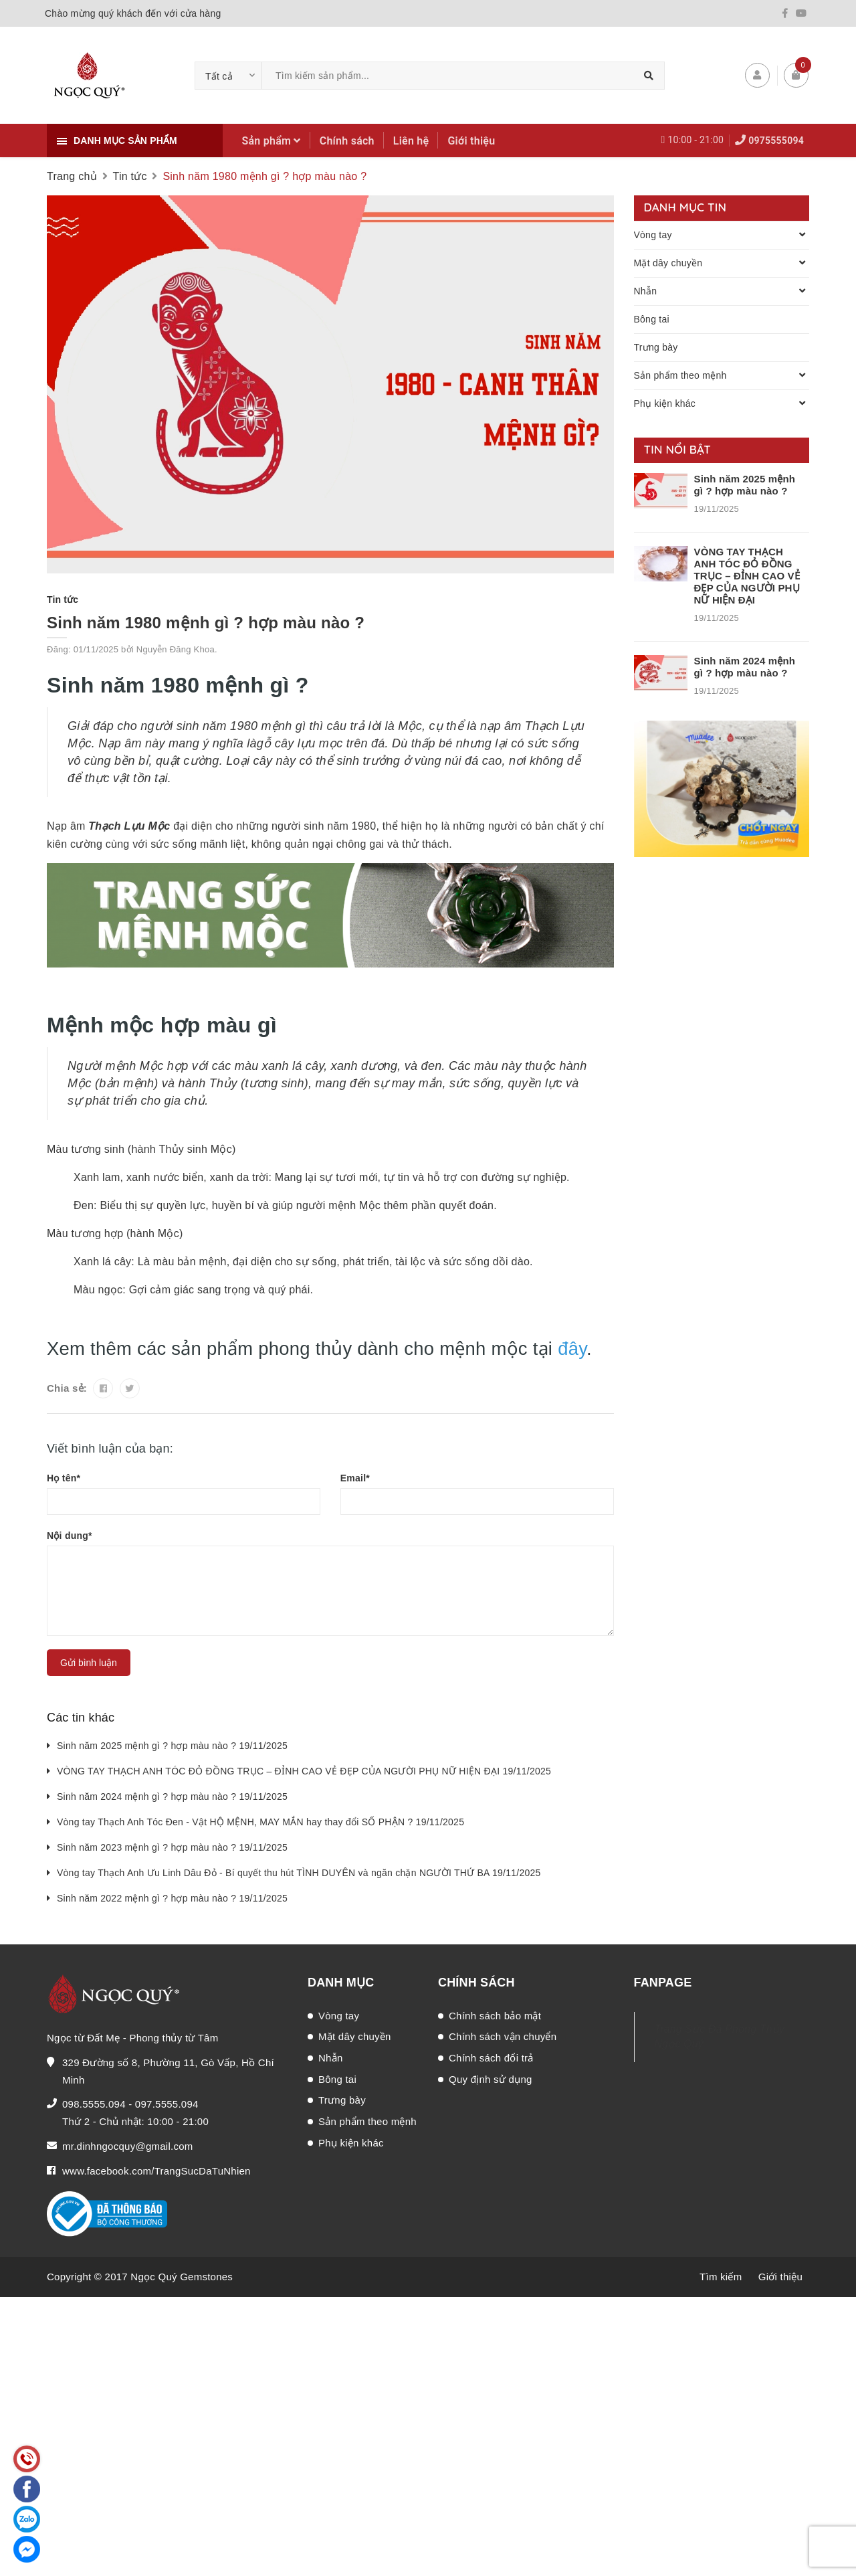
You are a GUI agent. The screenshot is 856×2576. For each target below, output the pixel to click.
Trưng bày (656, 347)
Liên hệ (411, 140)
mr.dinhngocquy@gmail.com (127, 2146)
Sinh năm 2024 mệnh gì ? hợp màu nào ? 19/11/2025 (172, 1796)
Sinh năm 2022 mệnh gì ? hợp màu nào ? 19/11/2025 (172, 1898)
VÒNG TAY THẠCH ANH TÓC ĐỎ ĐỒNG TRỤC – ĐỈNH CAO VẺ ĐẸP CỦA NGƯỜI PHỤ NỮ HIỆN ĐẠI (747, 576)
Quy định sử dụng (490, 2079)
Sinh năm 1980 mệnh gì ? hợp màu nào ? (205, 623)
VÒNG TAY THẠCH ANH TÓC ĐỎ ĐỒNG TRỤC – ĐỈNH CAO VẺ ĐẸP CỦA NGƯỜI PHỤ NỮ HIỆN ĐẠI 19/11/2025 (304, 1771)
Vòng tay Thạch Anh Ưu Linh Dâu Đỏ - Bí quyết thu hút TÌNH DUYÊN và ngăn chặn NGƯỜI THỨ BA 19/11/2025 (299, 1872)
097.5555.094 (167, 2104)
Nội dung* (69, 1535)
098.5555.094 (94, 2104)
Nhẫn (645, 291)
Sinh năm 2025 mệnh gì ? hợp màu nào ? (745, 484)
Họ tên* (63, 1478)
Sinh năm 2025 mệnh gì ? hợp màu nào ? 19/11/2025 (172, 1745)
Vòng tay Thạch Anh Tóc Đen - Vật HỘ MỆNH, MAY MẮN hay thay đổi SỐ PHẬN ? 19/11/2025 (260, 1822)
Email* (355, 1478)
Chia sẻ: (67, 1388)
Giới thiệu (471, 140)
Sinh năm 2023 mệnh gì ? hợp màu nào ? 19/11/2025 (172, 1847)
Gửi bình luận (88, 1662)
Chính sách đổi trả (491, 2057)
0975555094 (776, 140)
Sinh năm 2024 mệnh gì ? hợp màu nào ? (745, 666)
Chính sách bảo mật (495, 2015)
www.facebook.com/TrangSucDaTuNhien (156, 2171)
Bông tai (651, 319)
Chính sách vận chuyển (502, 2036)
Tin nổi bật (678, 449)
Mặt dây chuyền (668, 263)
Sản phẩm (271, 140)
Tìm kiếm (721, 2276)
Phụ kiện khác (665, 403)
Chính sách (347, 140)
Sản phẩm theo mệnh (680, 375)
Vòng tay (653, 234)
